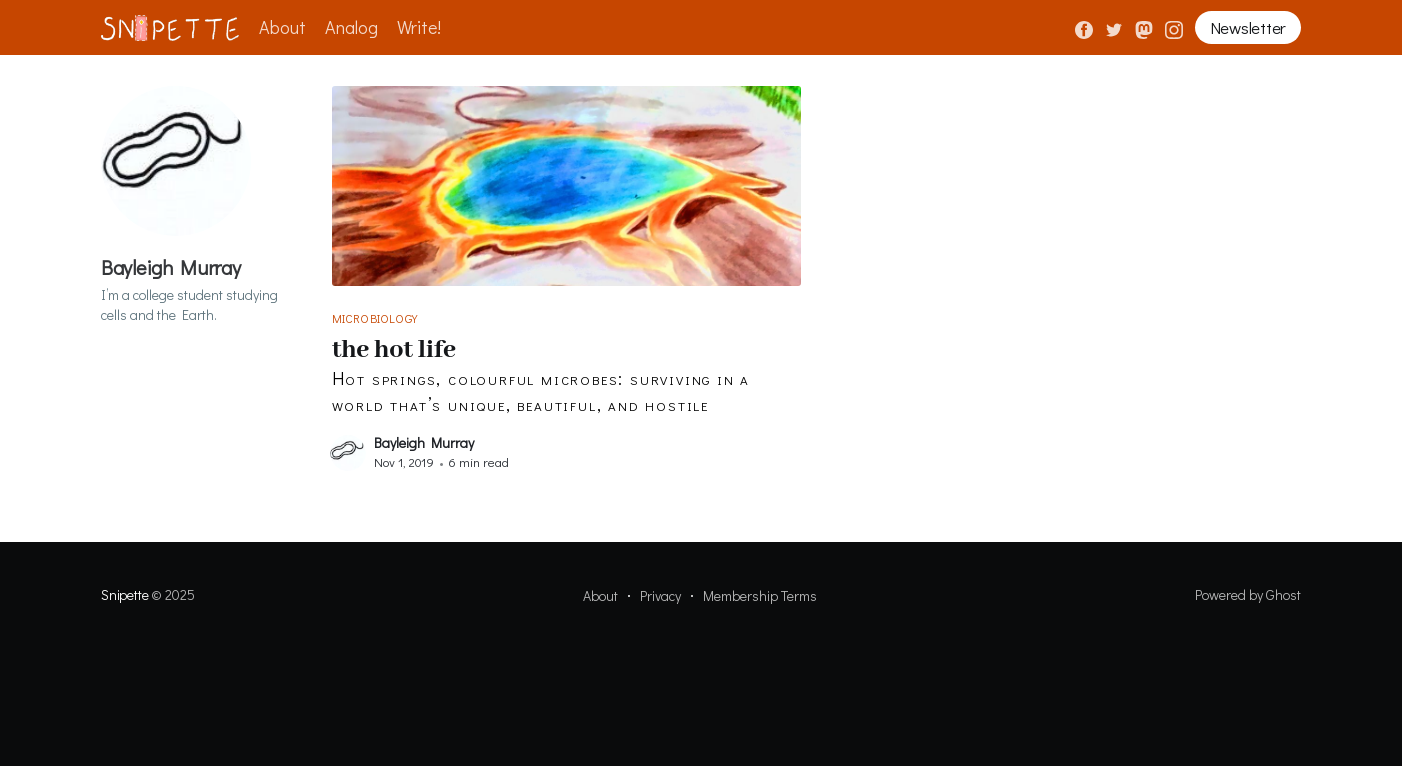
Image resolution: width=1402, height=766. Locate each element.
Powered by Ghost (1248, 594)
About (282, 27)
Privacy (660, 595)
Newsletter (1248, 27)
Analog (351, 27)
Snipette (124, 594)
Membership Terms (760, 595)
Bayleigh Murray (424, 442)
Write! (419, 27)
